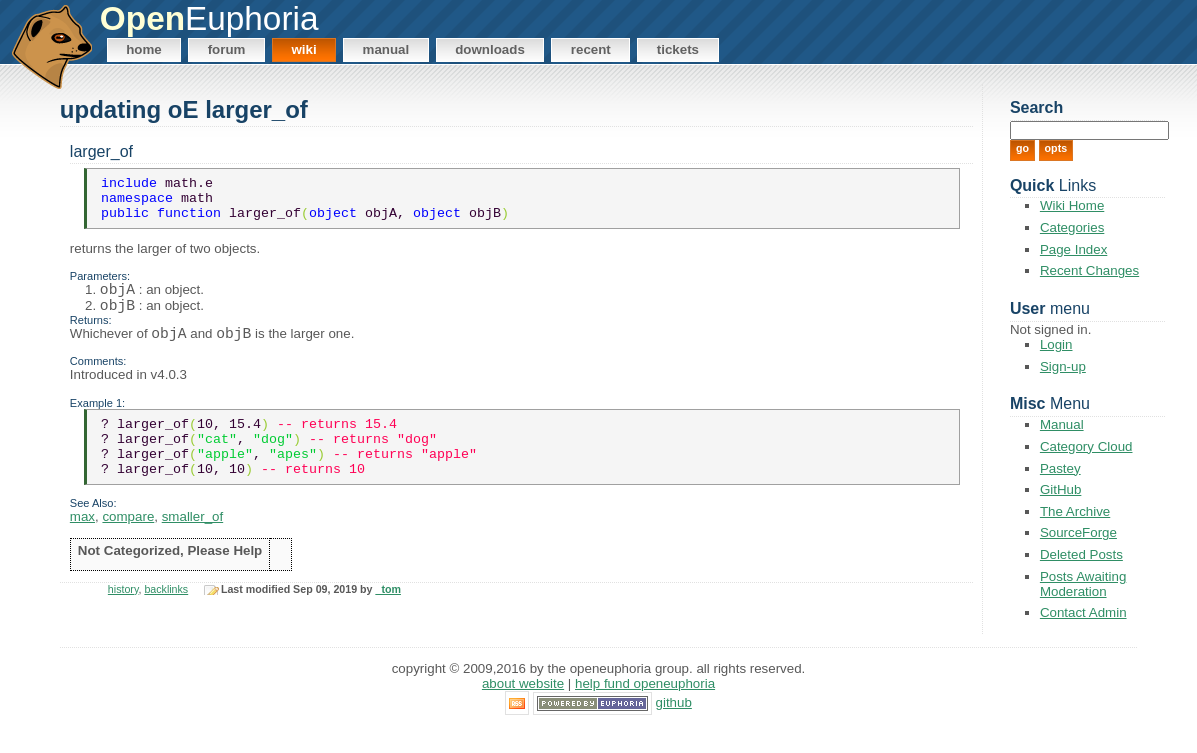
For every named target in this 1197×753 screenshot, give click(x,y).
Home (144, 49)
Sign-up (1063, 366)
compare (128, 547)
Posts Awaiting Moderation (1083, 584)
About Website (523, 708)
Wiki (303, 49)
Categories (1072, 227)
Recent (591, 49)
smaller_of (192, 547)
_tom (387, 620)
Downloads (490, 49)
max (82, 547)
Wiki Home (1072, 205)
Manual (386, 49)
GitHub (1060, 489)
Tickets (678, 49)
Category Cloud (1086, 446)
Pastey (1060, 468)
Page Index (1073, 249)
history (123, 620)
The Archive (1075, 511)
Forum (227, 49)
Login (1056, 344)
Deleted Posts (1081, 554)
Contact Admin (1083, 612)
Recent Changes (1089, 270)
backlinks (166, 620)
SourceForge (1078, 532)
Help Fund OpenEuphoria (645, 708)
